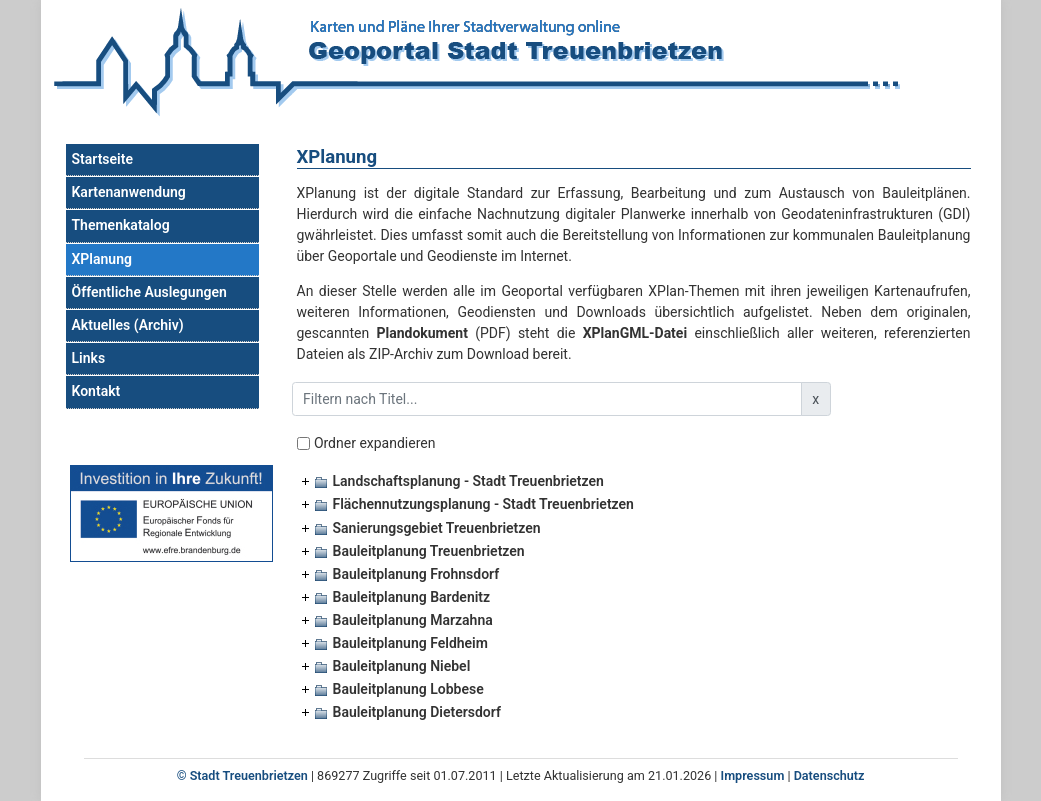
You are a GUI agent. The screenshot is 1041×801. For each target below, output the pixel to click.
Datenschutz (829, 775)
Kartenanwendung (129, 192)
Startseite (102, 159)
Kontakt (96, 391)
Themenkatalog (121, 225)
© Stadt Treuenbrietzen (242, 775)
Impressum (753, 775)
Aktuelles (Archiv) (128, 325)
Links (89, 358)
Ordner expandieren (375, 443)
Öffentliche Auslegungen (149, 292)
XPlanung (102, 259)
